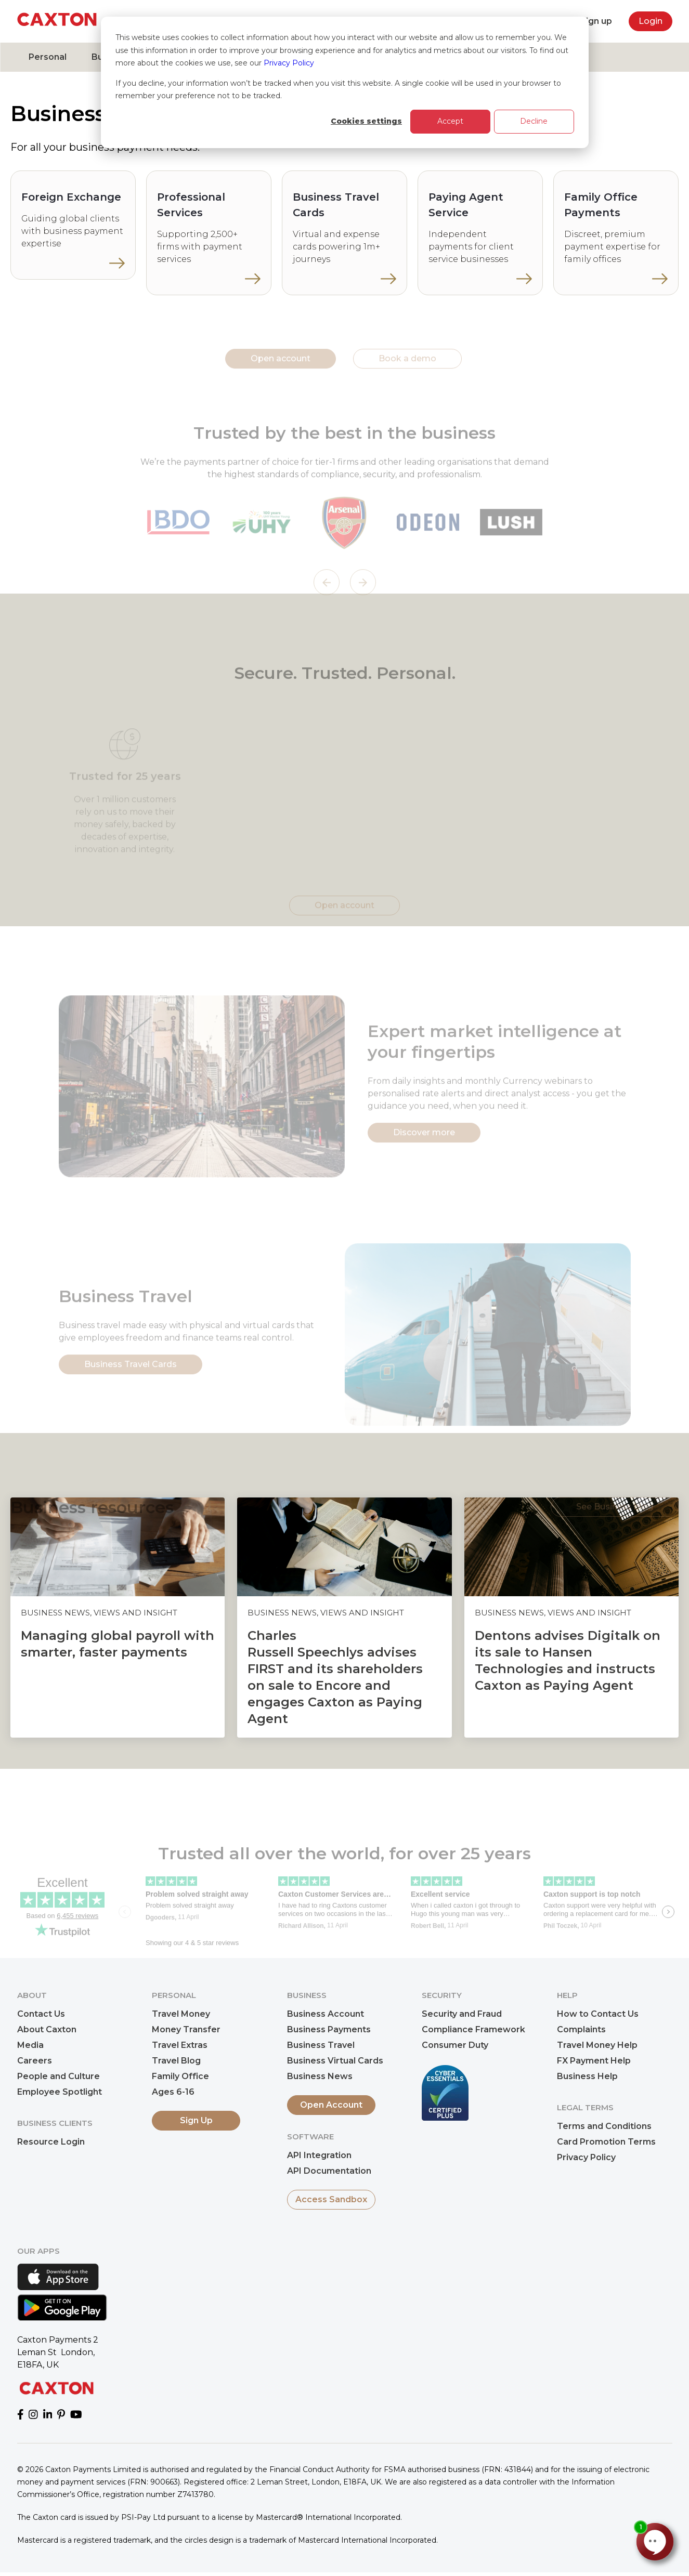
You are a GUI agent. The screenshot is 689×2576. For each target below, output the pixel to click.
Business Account (325, 2014)
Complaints (581, 2029)
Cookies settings (366, 121)
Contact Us (41, 2014)
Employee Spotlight (59, 2092)
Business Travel (321, 2045)
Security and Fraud (462, 2014)
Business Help (587, 2076)
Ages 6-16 (173, 2092)
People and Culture (58, 2076)
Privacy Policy (289, 63)
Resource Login (51, 2142)
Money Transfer (186, 2029)
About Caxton (46, 2029)
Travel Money (181, 2014)
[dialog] (345, 82)
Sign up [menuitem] (596, 21)
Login (650, 21)
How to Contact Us (598, 2014)
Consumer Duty (455, 2045)
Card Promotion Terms (606, 2142)
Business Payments (329, 2029)
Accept (450, 121)
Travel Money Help (597, 2045)
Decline (534, 121)
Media (30, 2045)
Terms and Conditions (604, 2126)
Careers (34, 2061)
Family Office (180, 2076)
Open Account (331, 2105)
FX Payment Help (594, 2061)
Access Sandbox (331, 2199)
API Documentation (329, 2171)
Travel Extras (179, 2045)
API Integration (319, 2155)
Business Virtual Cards (335, 2061)
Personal (48, 57)
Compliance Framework (473, 2029)
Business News (320, 2076)
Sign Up (196, 2120)
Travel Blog (176, 2061)
